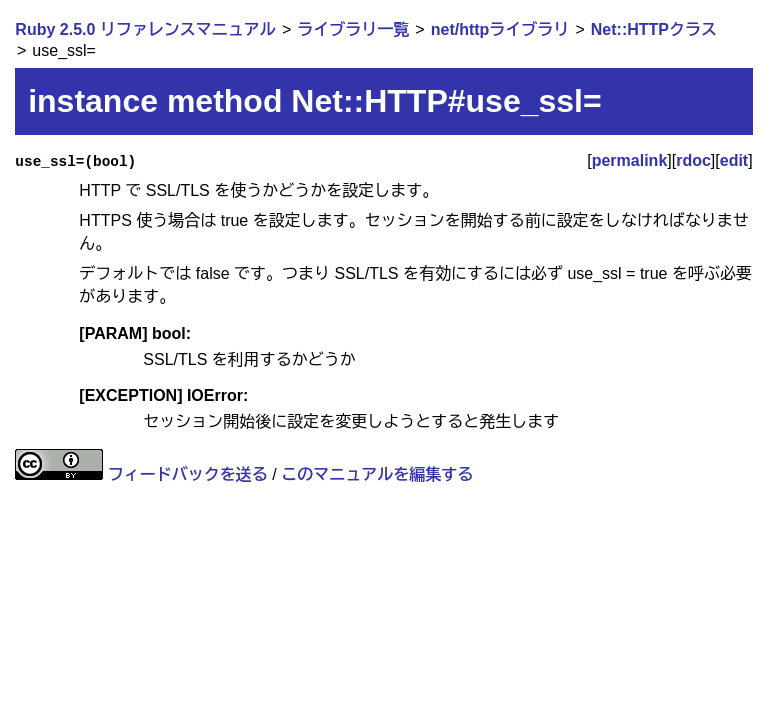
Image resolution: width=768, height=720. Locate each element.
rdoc (693, 160)
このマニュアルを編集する (377, 474)
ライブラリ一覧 (353, 29)
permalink (630, 160)
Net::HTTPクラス (654, 29)
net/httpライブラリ (500, 29)
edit (734, 160)
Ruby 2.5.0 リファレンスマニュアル (145, 29)
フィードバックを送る (188, 474)
